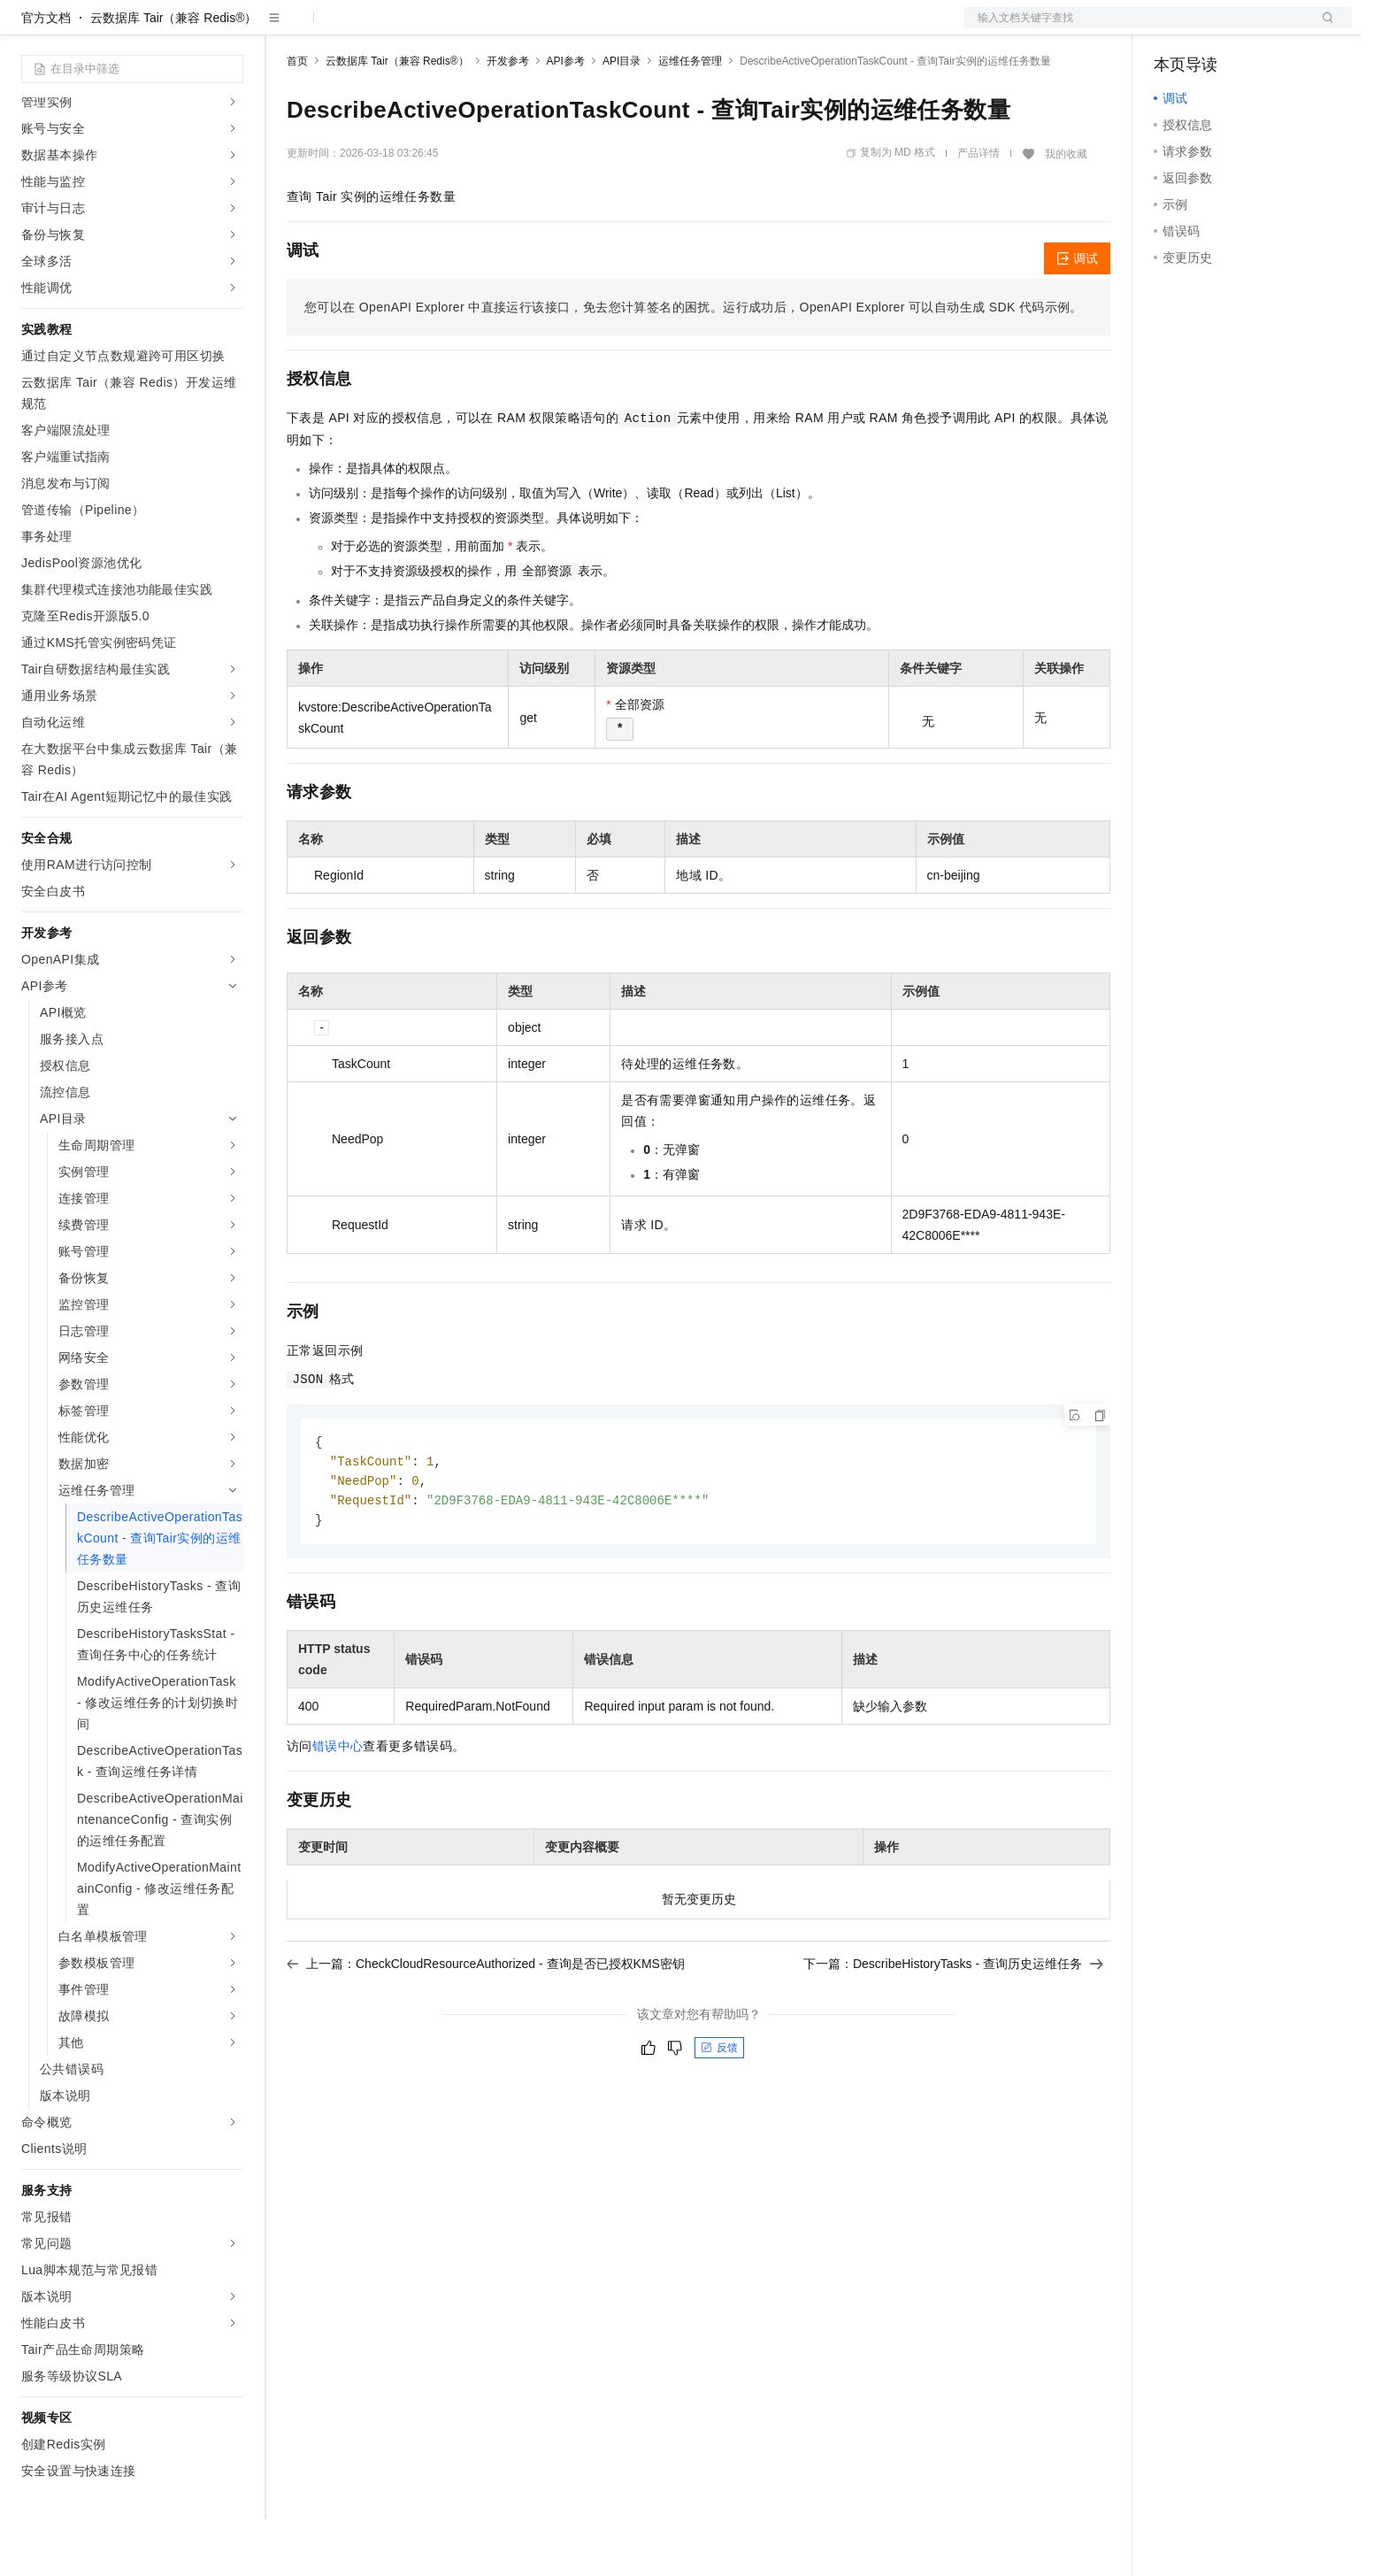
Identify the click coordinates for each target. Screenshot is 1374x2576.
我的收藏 (1066, 210)
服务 (522, 28)
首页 (297, 117)
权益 (339, 28)
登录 (1322, 28)
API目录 (622, 117)
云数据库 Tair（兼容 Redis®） (173, 74)
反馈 (719, 2109)
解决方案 (285, 28)
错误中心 (338, 1807)
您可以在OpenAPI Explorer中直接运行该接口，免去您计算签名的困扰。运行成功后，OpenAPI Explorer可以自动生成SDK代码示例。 (693, 364)
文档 (1136, 28)
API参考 (566, 117)
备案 (1173, 28)
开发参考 (508, 117)
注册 (1258, 28)
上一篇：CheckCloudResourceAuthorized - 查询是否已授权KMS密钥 (486, 2025)
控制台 (1216, 28)
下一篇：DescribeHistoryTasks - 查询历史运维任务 (953, 2025)
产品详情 (978, 210)
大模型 (181, 28)
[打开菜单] (28, 28)
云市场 (430, 28)
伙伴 (479, 28)
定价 (382, 28)
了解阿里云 (583, 28)
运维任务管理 (690, 117)
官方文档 (46, 74)
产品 (230, 28)
